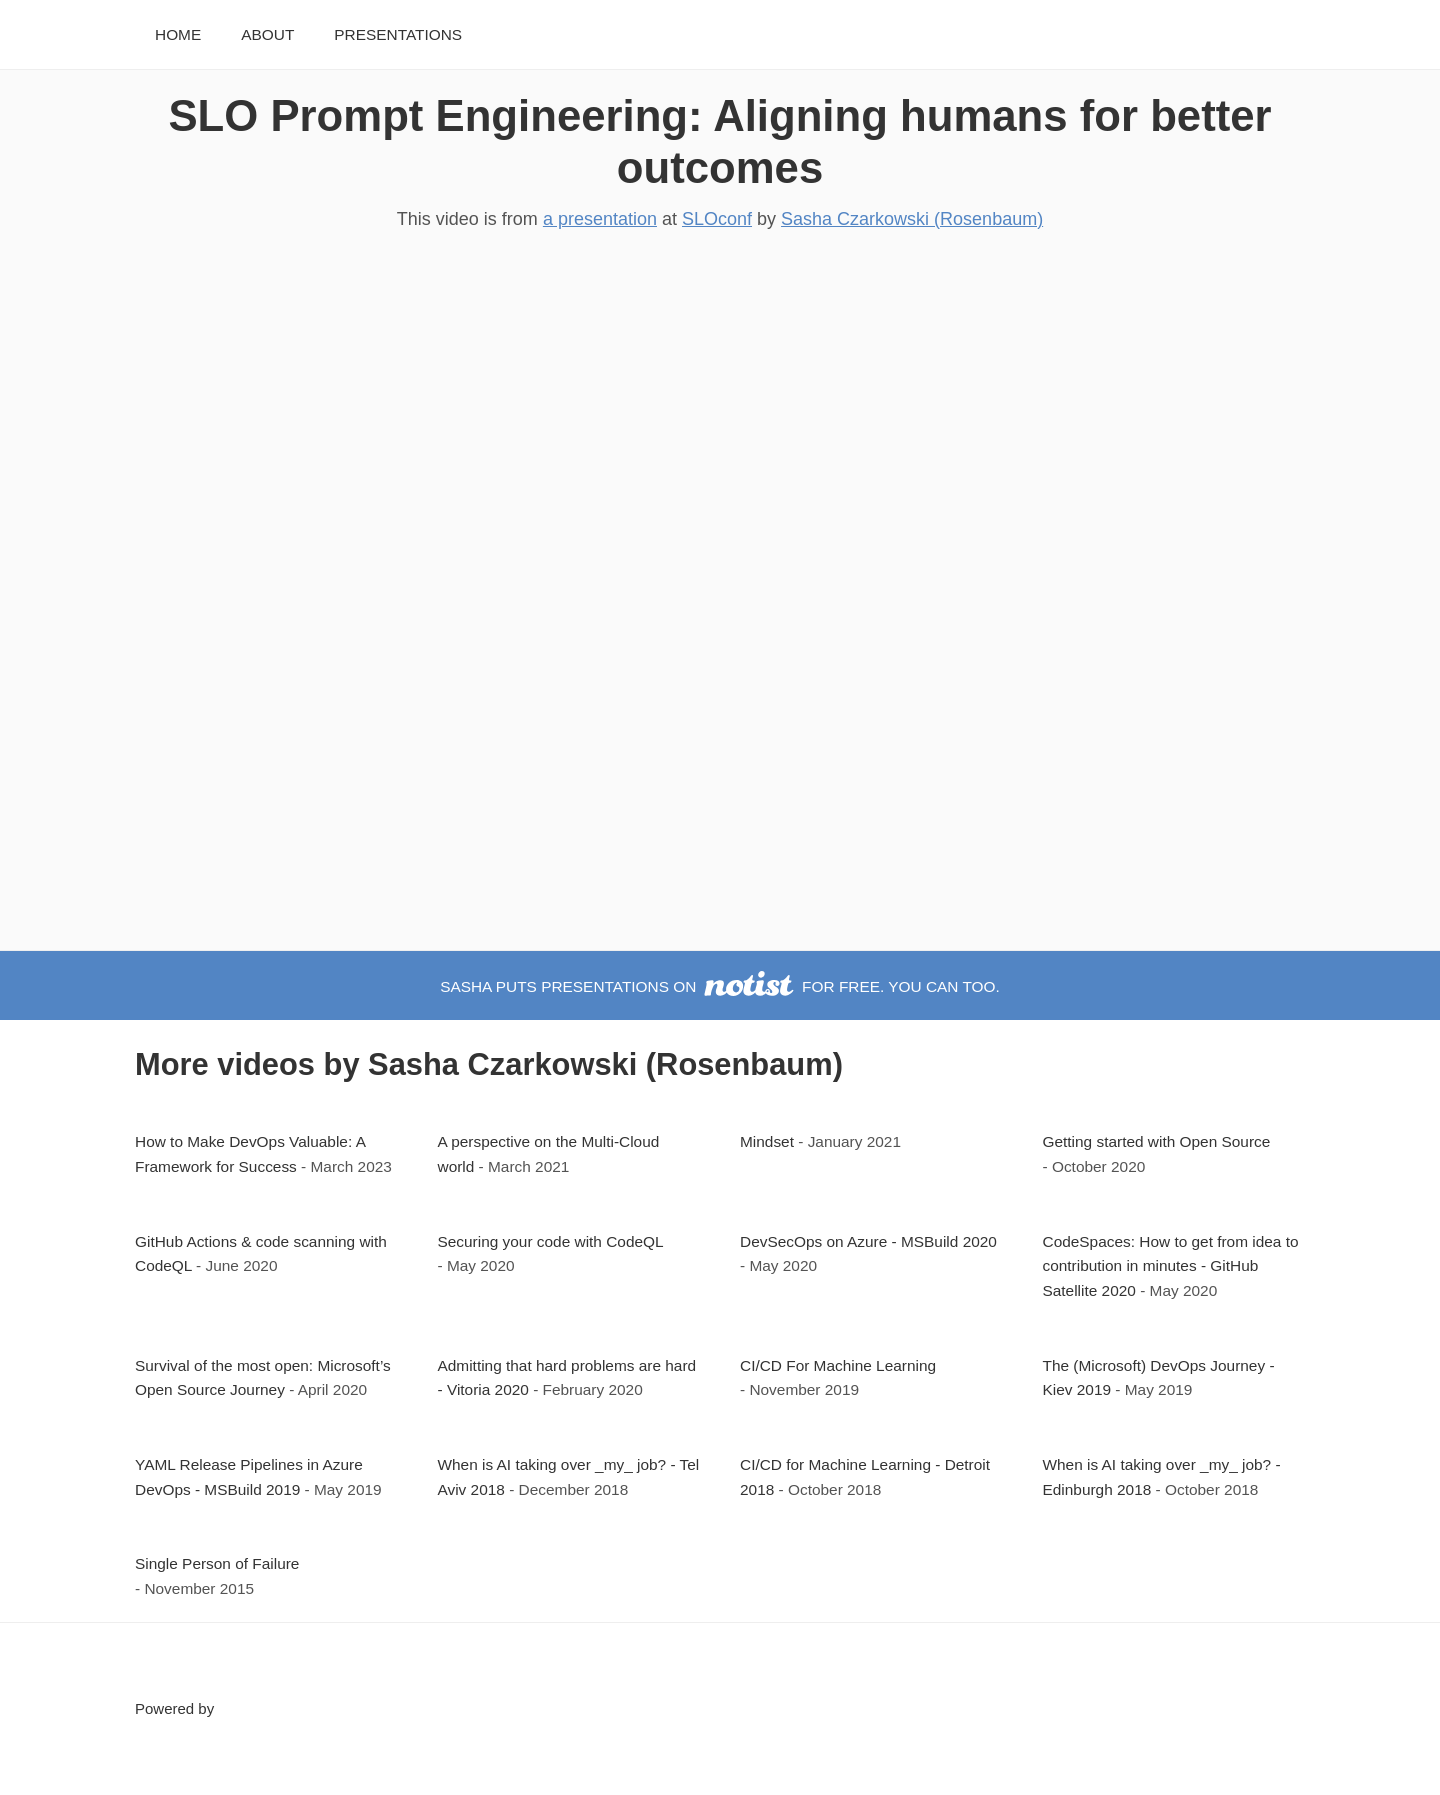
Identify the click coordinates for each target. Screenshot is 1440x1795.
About (267, 34)
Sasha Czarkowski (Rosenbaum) (912, 219)
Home (178, 34)
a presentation (600, 219)
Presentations (398, 34)
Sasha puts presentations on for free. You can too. (720, 986)
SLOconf (717, 219)
